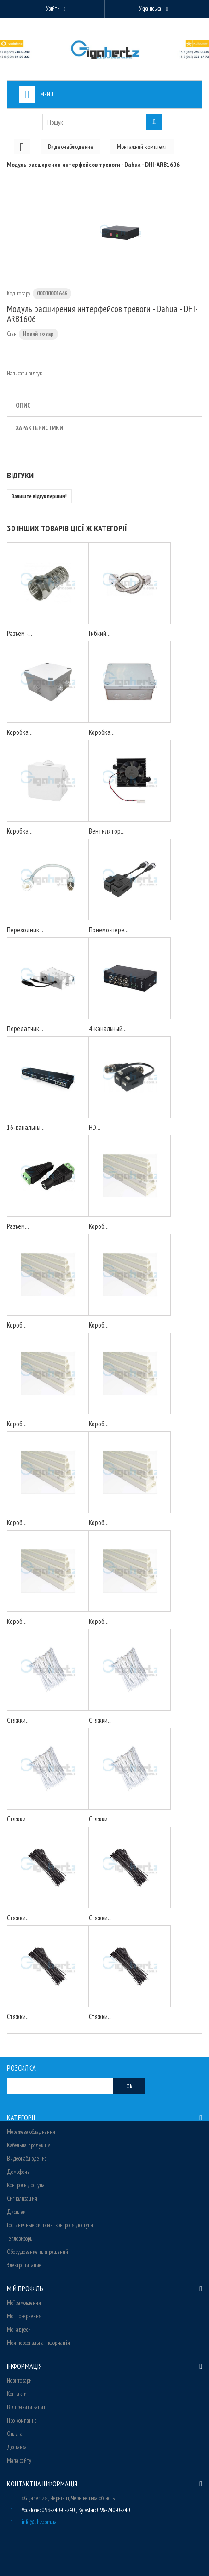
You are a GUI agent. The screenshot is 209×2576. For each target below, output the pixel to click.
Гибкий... (99, 633)
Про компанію (21, 2420)
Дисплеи (16, 2212)
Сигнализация (22, 2198)
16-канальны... (26, 1127)
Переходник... (25, 929)
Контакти (17, 2394)
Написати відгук (24, 373)
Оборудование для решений (37, 2252)
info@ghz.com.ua (39, 2522)
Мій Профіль (25, 2288)
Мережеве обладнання (31, 2132)
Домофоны (19, 2172)
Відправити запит (26, 2407)
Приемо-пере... (108, 929)
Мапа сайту (19, 2460)
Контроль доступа (26, 2185)
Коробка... (20, 732)
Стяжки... (18, 1720)
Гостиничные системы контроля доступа (50, 2225)
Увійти (53, 8)
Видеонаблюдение (27, 2158)
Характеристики (39, 428)
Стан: (12, 334)
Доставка (17, 2447)
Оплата (15, 2434)
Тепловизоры (20, 2238)
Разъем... (18, 1226)
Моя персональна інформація (38, 2343)
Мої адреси (19, 2329)
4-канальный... (108, 1028)
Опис (23, 405)
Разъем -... (19, 633)
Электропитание (24, 2265)
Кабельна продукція (29, 2145)
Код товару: (19, 293)
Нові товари (19, 2380)
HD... (94, 1127)
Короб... (99, 1226)
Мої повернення (24, 2316)
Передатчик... (25, 1028)
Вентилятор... (107, 831)
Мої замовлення (24, 2303)
